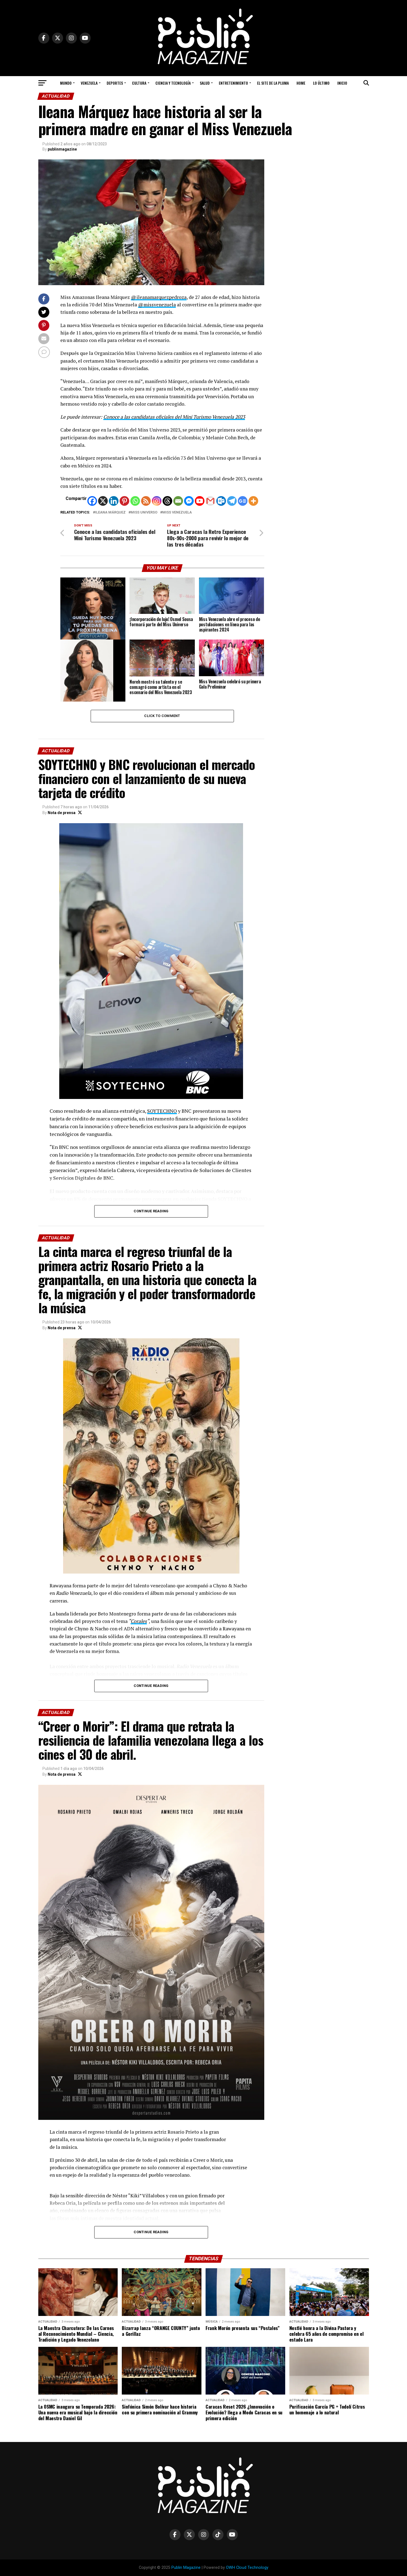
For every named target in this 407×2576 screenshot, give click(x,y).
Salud (205, 83)
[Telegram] (232, 501)
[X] (103, 501)
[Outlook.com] (221, 501)
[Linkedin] (113, 501)
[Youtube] (199, 501)
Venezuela (89, 83)
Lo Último (321, 83)
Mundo (66, 83)
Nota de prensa (62, 812)
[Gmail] (210, 501)
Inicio (342, 83)
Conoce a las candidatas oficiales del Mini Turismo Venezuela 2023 (174, 417)
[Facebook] (92, 501)
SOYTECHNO (162, 1111)
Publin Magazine (186, 2567)
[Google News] (242, 501)
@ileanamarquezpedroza (159, 297)
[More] (253, 501)
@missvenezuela (157, 304)
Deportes (115, 83)
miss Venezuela (177, 512)
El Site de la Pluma (273, 83)
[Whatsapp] (135, 501)
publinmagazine (62, 149)
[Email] (178, 501)
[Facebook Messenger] (189, 501)
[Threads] (167, 501)
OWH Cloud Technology (247, 2567)
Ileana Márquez (110, 512)
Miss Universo (144, 512)
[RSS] (146, 501)
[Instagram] (156, 501)
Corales (139, 1621)
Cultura (139, 83)
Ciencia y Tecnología (173, 83)
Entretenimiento (233, 83)
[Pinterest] (124, 501)
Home (301, 83)
